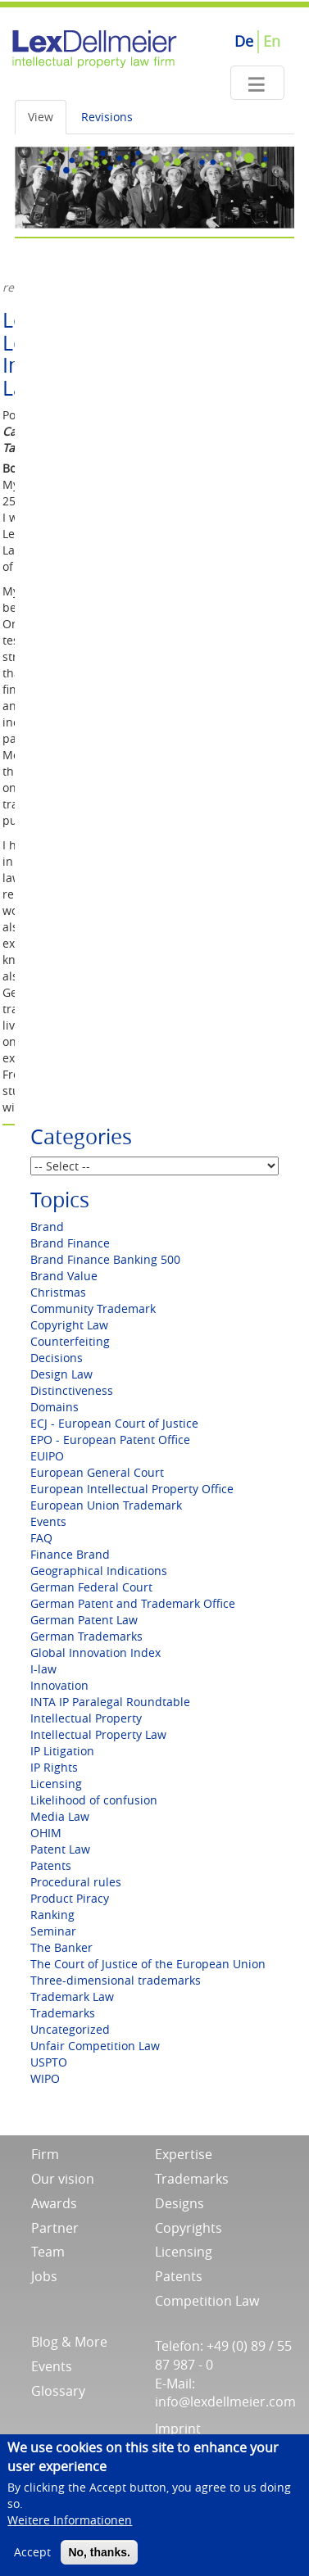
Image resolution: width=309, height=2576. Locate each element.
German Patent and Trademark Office (132, 1603)
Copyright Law (69, 1325)
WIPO (45, 2078)
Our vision (62, 2179)
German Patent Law (84, 1620)
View (40, 116)
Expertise (183, 2154)
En (271, 41)
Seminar (53, 1931)
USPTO (48, 2062)
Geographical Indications (98, 1570)
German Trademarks (86, 1636)
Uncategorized (70, 2029)
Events (48, 1521)
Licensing (56, 1783)
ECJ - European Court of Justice (114, 1423)
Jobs (44, 2276)
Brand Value (64, 1275)
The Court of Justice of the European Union (148, 1964)
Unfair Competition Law (95, 2045)
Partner (55, 2228)
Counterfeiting (70, 1341)
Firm (45, 2154)
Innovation (59, 1685)
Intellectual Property (86, 1718)
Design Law (61, 1374)
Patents (50, 1865)
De (243, 41)
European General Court (97, 1472)
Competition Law (207, 2301)
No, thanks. (99, 2562)
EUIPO (47, 1456)
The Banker (61, 1947)
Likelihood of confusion (93, 1800)
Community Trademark (93, 1308)
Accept (32, 2562)
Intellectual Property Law (98, 1734)
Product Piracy (69, 1898)
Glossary (58, 2391)
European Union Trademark (106, 1505)
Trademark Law (72, 1996)
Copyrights (188, 2228)
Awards (54, 2203)
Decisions (56, 1357)
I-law (43, 1669)
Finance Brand (70, 1554)
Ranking (52, 1914)
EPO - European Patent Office (110, 1439)
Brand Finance (70, 1243)
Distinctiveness (71, 1390)
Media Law (59, 1816)
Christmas (58, 1292)
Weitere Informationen (69, 2530)
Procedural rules (75, 1882)
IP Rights (54, 1767)
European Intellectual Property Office (132, 1488)
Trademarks (62, 2013)
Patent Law (60, 1849)
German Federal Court (91, 1587)
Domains (54, 1407)
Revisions (107, 116)
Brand (47, 1226)
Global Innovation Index (95, 1652)
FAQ (41, 1538)
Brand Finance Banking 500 (105, 1259)
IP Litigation (62, 1751)
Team (48, 2252)
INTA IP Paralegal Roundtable (110, 1701)
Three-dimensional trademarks (115, 1980)
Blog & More (69, 2342)
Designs (179, 2203)
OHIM (45, 1832)
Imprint (178, 2429)
